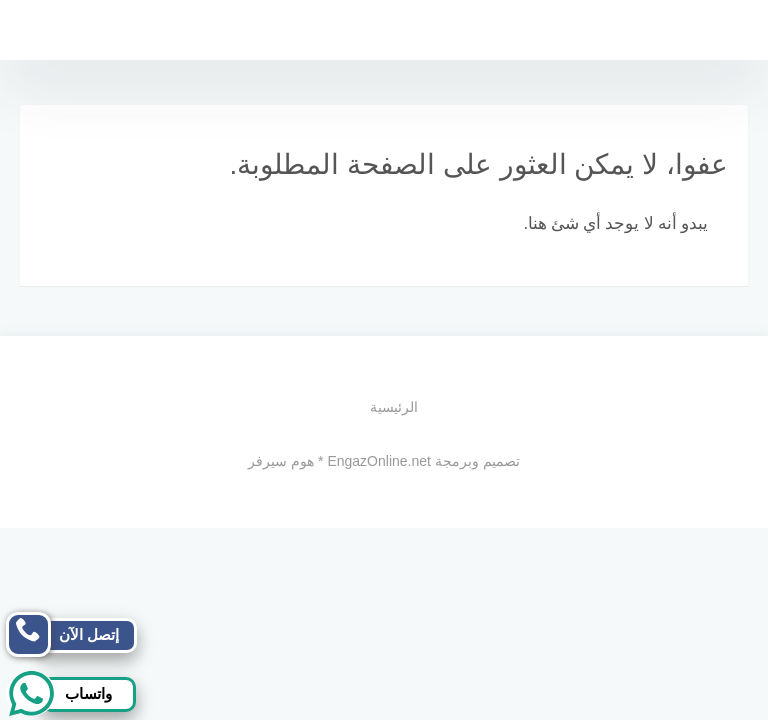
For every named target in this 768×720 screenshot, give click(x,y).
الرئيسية (394, 407)
